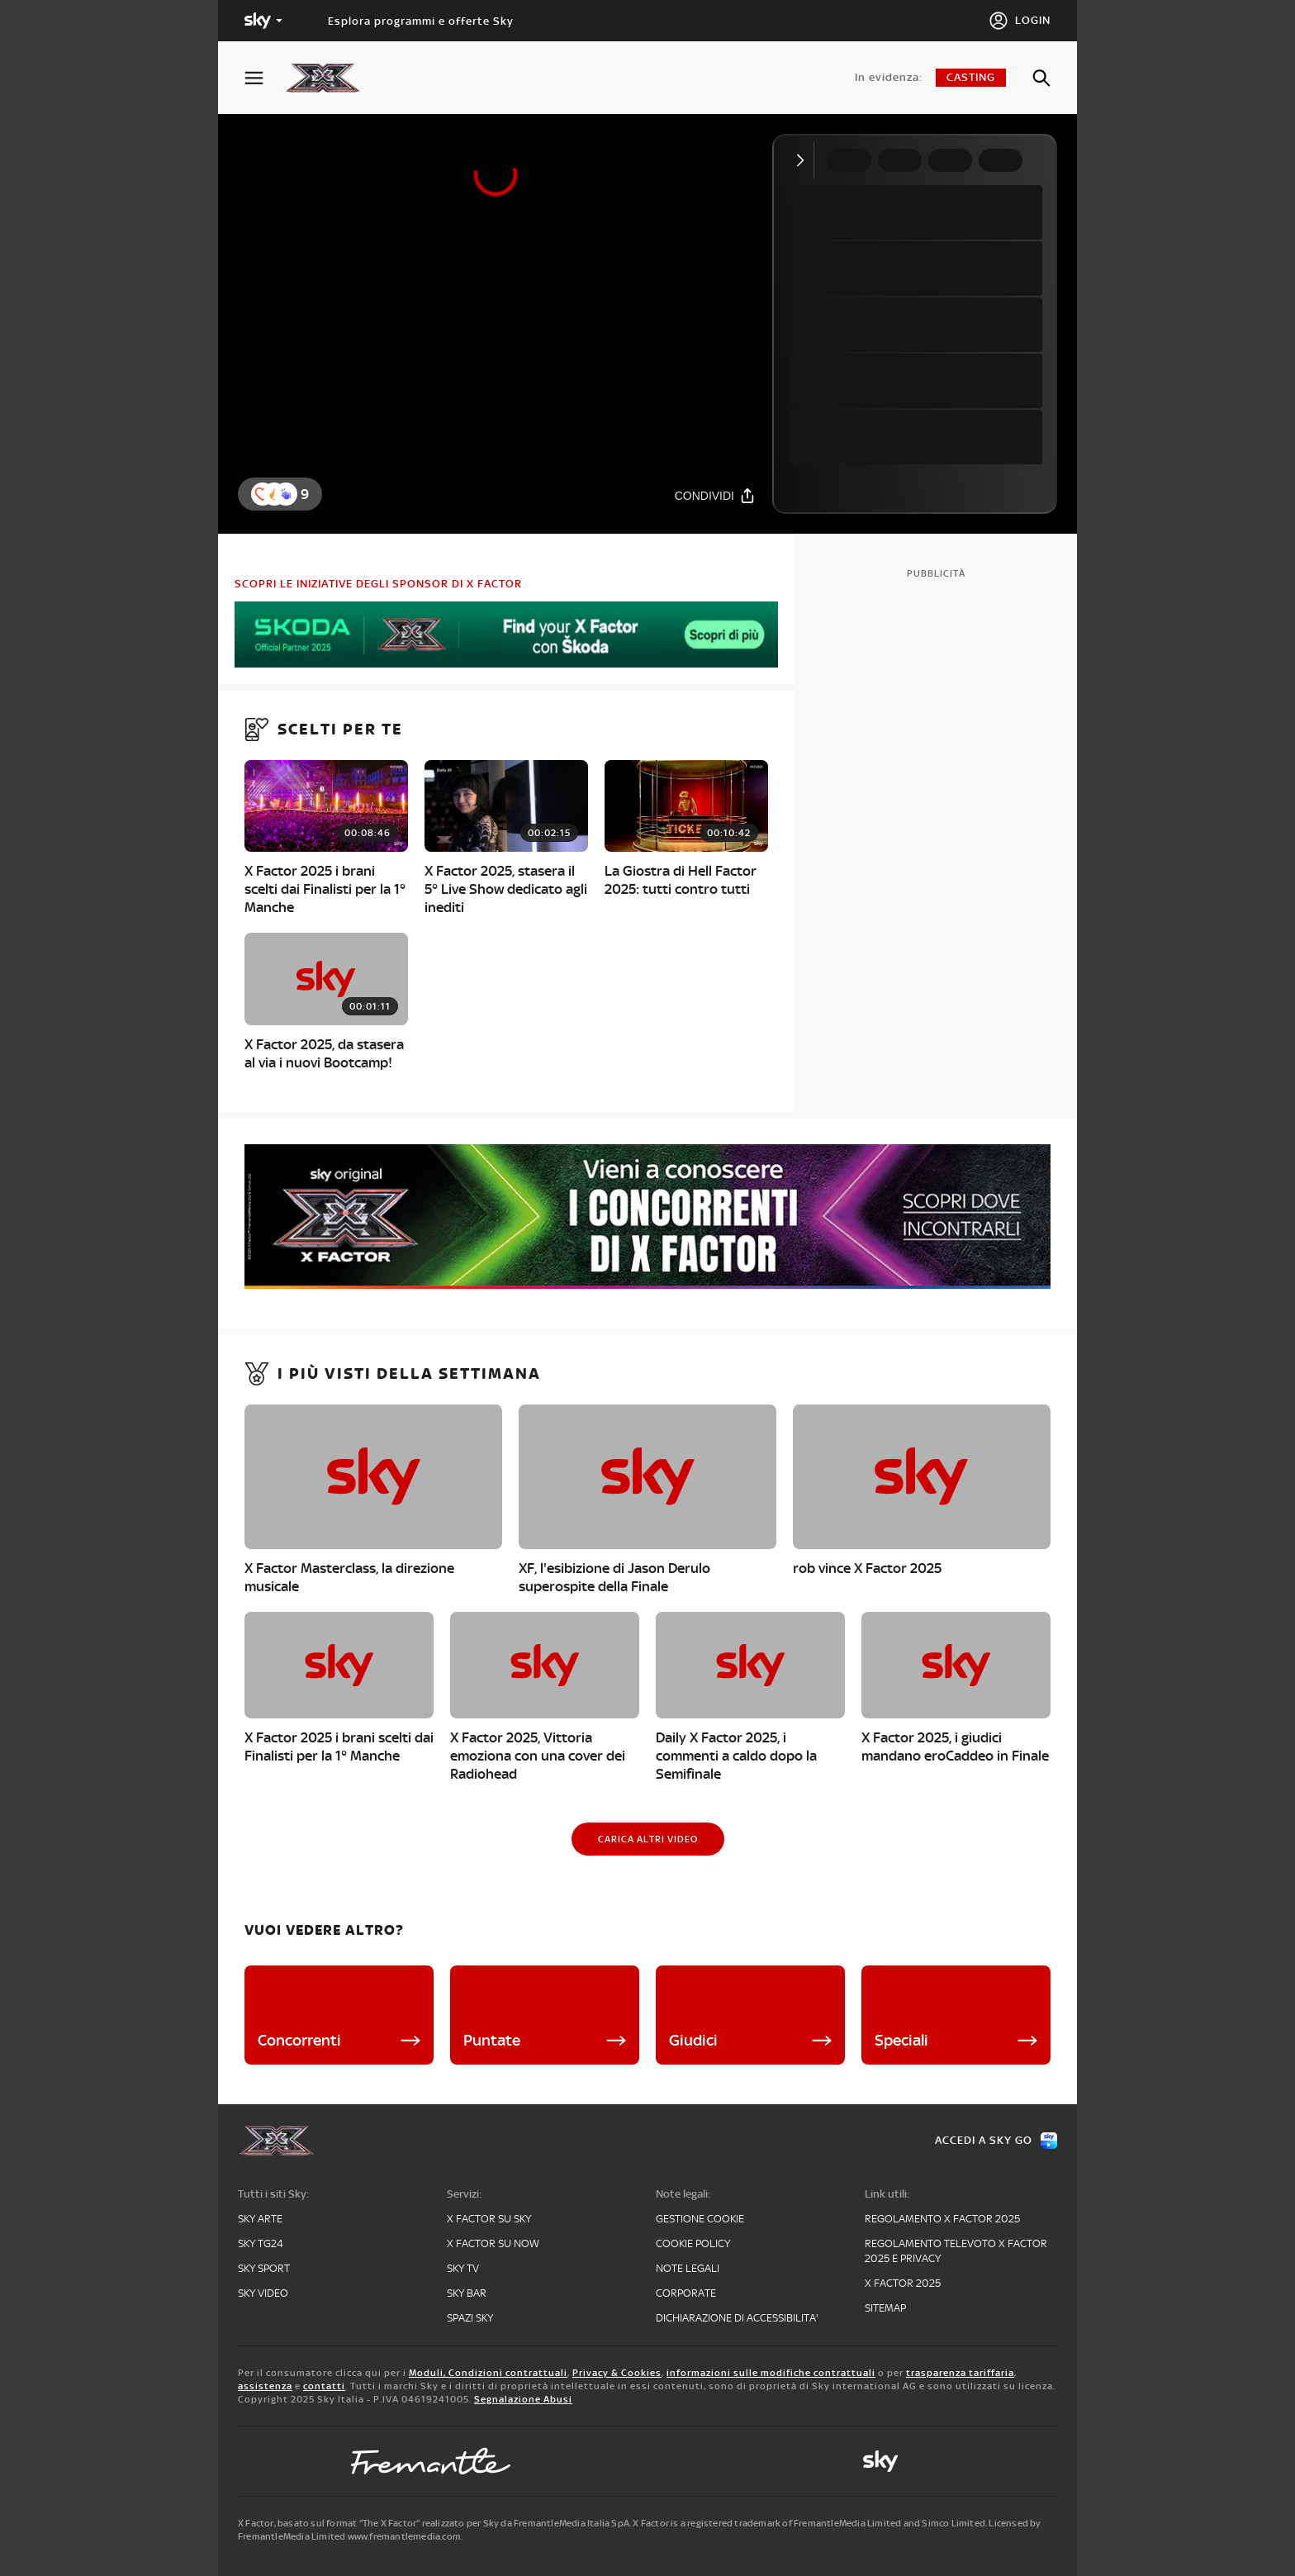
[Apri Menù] (264, 78)
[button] (285, 494)
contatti (324, 2386)
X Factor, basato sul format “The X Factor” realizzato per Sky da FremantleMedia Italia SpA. (434, 2523)
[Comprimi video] (804, 160)
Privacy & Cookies (617, 2373)
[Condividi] (715, 495)
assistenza (265, 2386)
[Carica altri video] (648, 1839)
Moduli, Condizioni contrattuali (488, 2373)
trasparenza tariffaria (960, 2373)
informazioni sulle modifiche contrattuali (770, 2373)
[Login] (1020, 21)
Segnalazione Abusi (523, 2399)
